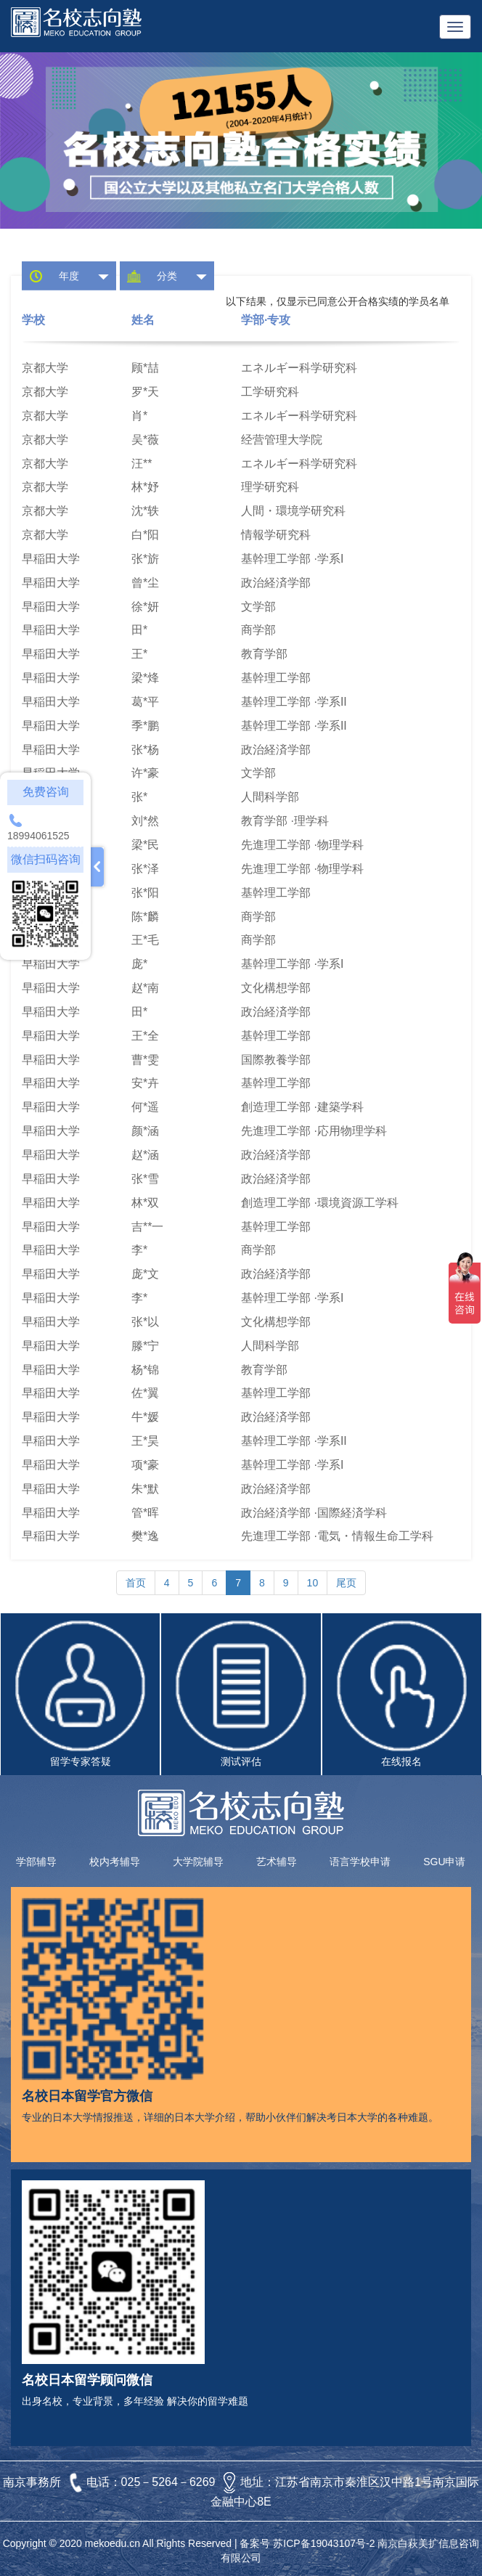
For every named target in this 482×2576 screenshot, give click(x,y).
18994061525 (38, 835)
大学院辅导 (198, 1861)
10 (313, 1583)
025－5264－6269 (169, 2482)
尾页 (346, 1583)
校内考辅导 (114, 1861)
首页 (136, 1583)
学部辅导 (36, 1861)
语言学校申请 (360, 1861)
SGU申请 (444, 1861)
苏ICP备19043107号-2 (324, 2543)
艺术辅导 (276, 1861)
